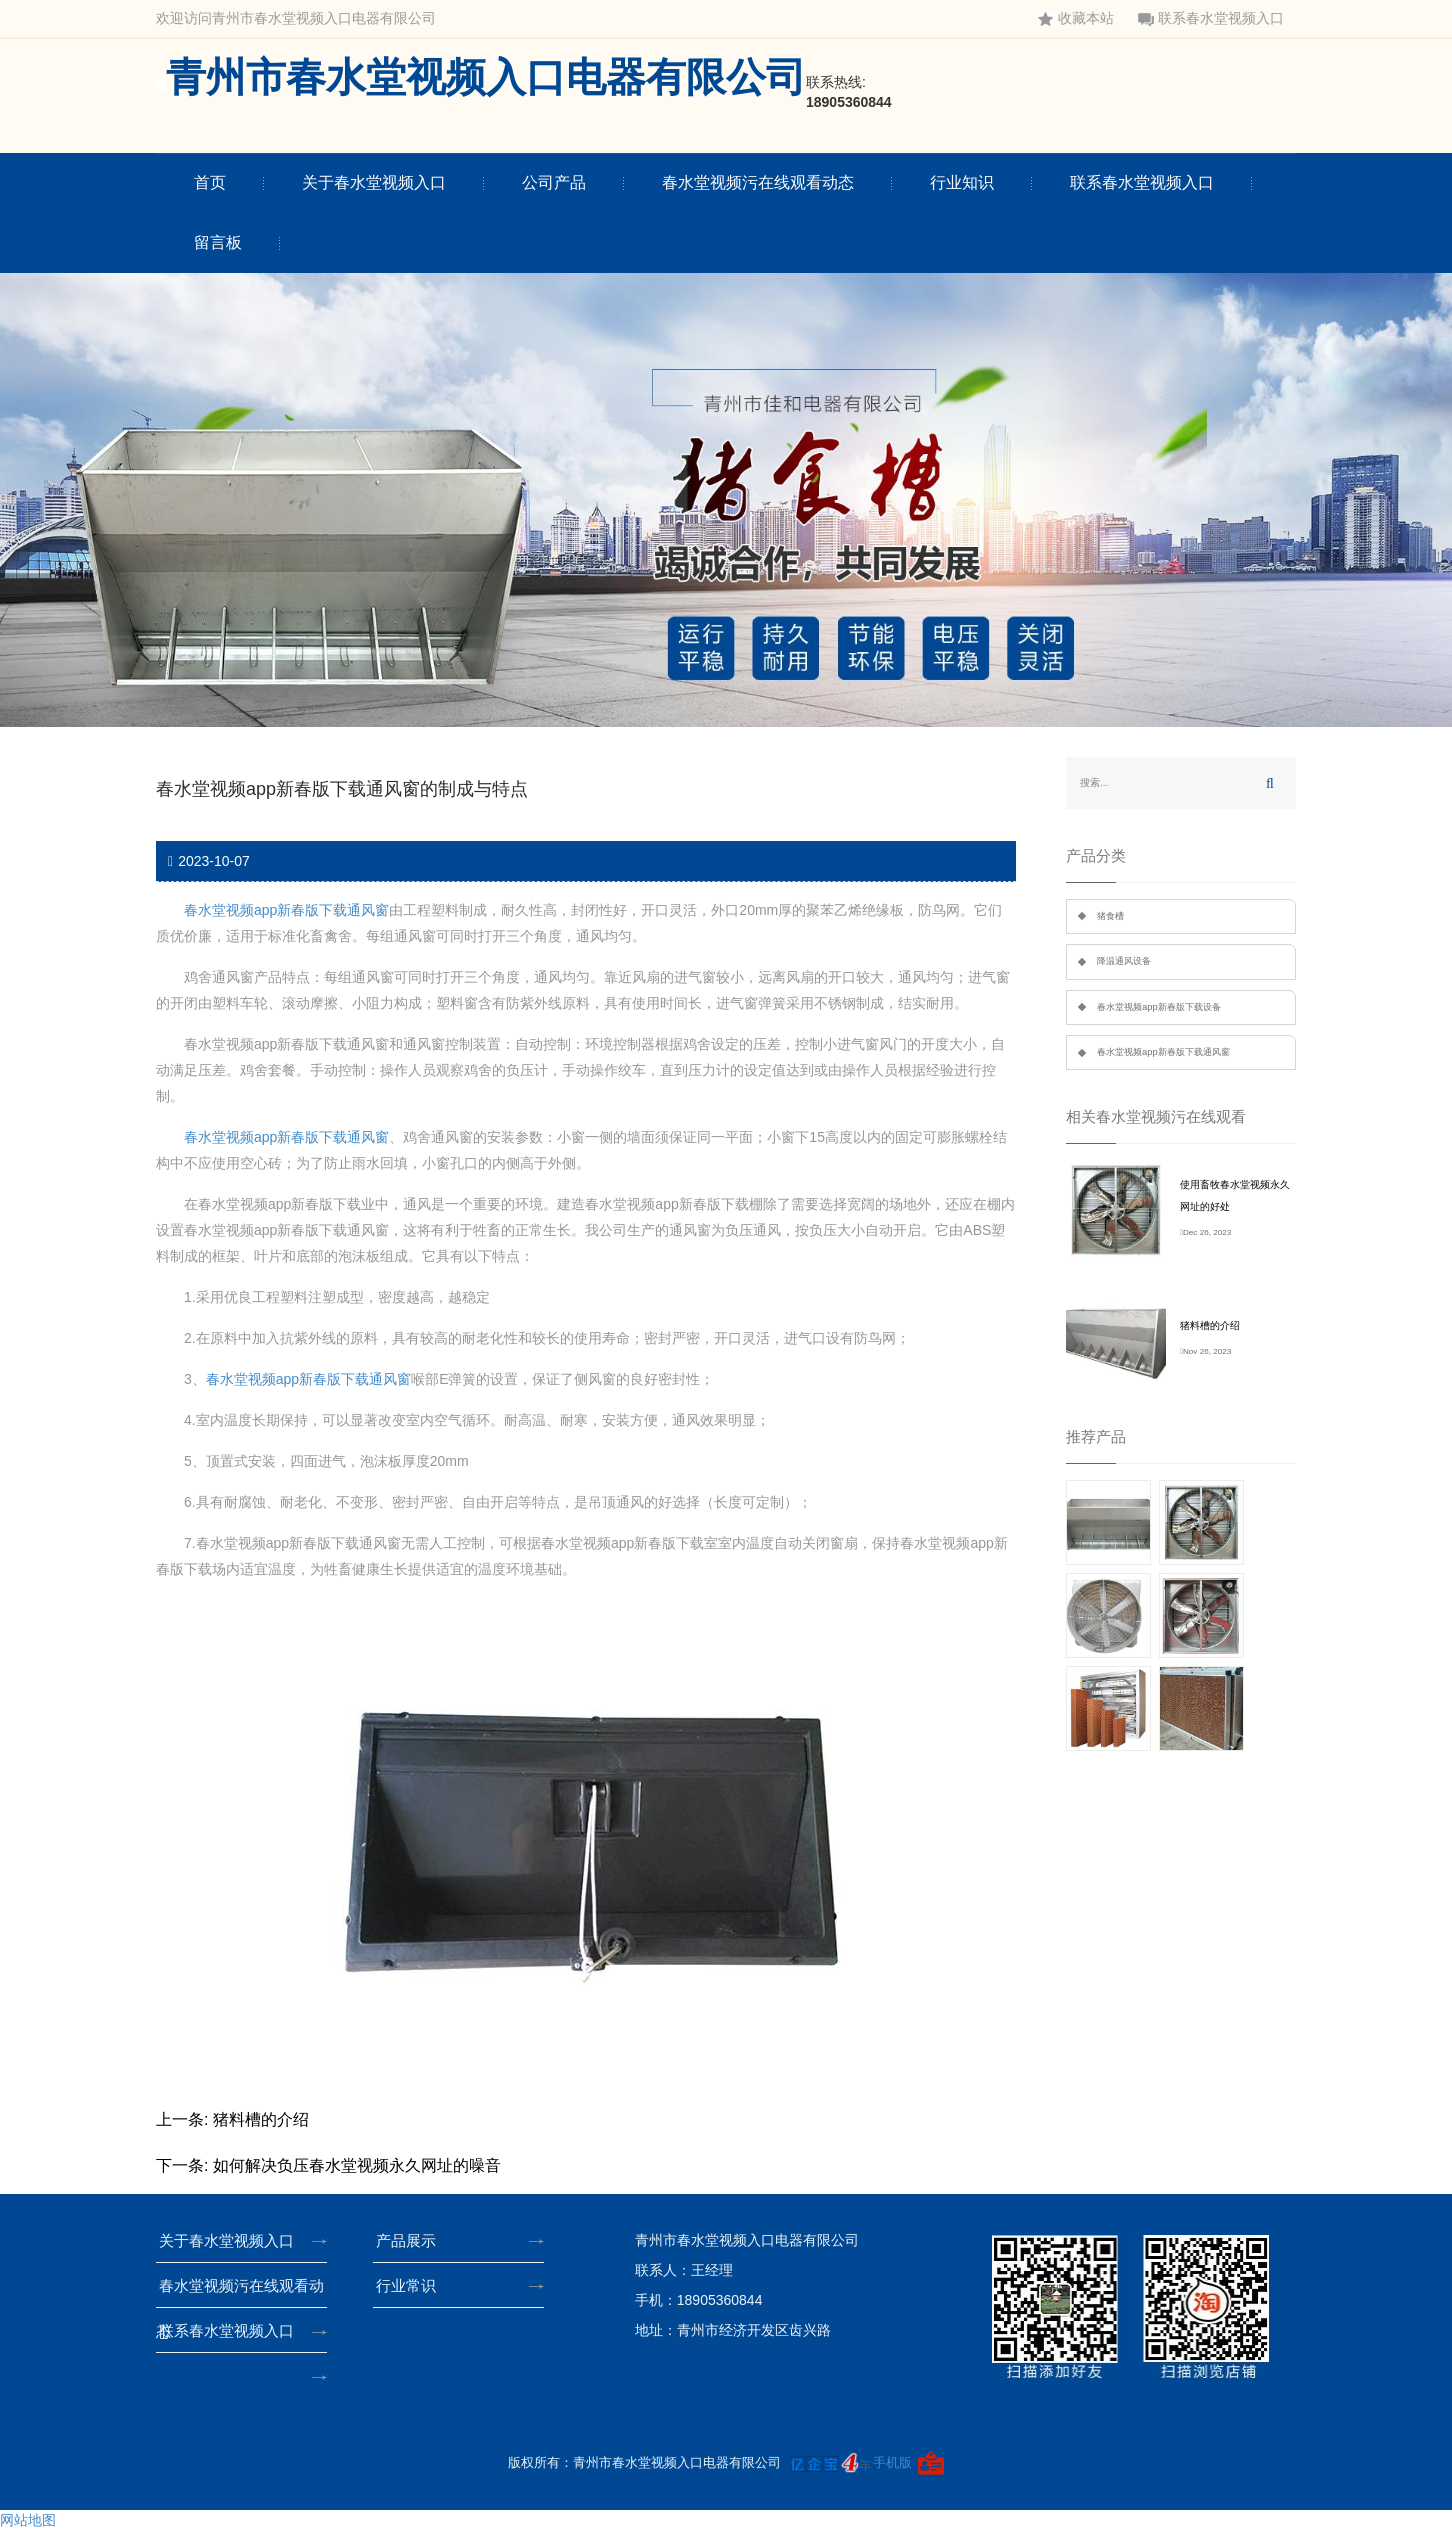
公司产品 (554, 182)
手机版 (892, 2461)
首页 (210, 182)
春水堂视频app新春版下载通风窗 (286, 910)
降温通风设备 (1124, 961)
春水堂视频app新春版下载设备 (1159, 1007)
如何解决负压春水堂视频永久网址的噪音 (357, 2165)
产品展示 (412, 2240)
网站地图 (28, 2520)
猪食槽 (1110, 916)
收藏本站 (1076, 18)
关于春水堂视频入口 (374, 182)
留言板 (218, 242)
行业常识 (412, 2285)
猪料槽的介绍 (261, 2119)
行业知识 (962, 182)
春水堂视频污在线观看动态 (758, 182)
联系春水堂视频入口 (1211, 18)
